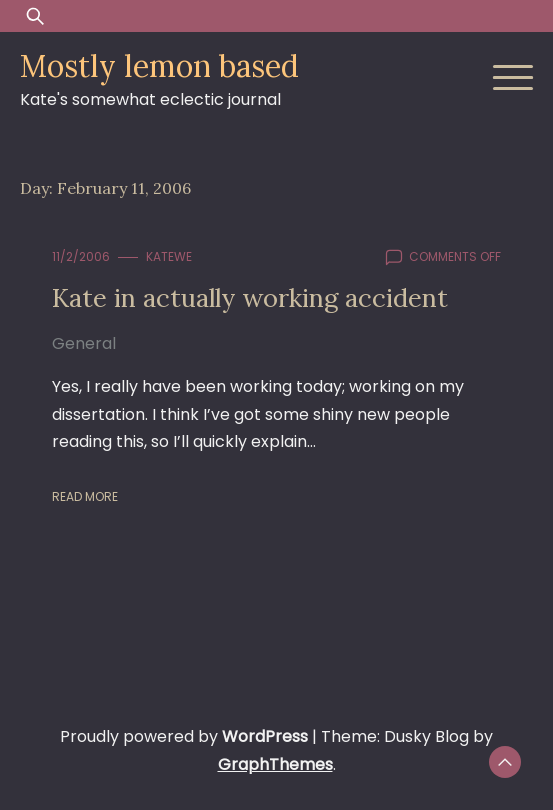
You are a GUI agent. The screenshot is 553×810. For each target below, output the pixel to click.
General (84, 343)
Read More (85, 496)
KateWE (169, 256)
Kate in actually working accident (250, 297)
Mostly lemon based (159, 66)
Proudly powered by (186, 736)
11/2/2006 (81, 256)
